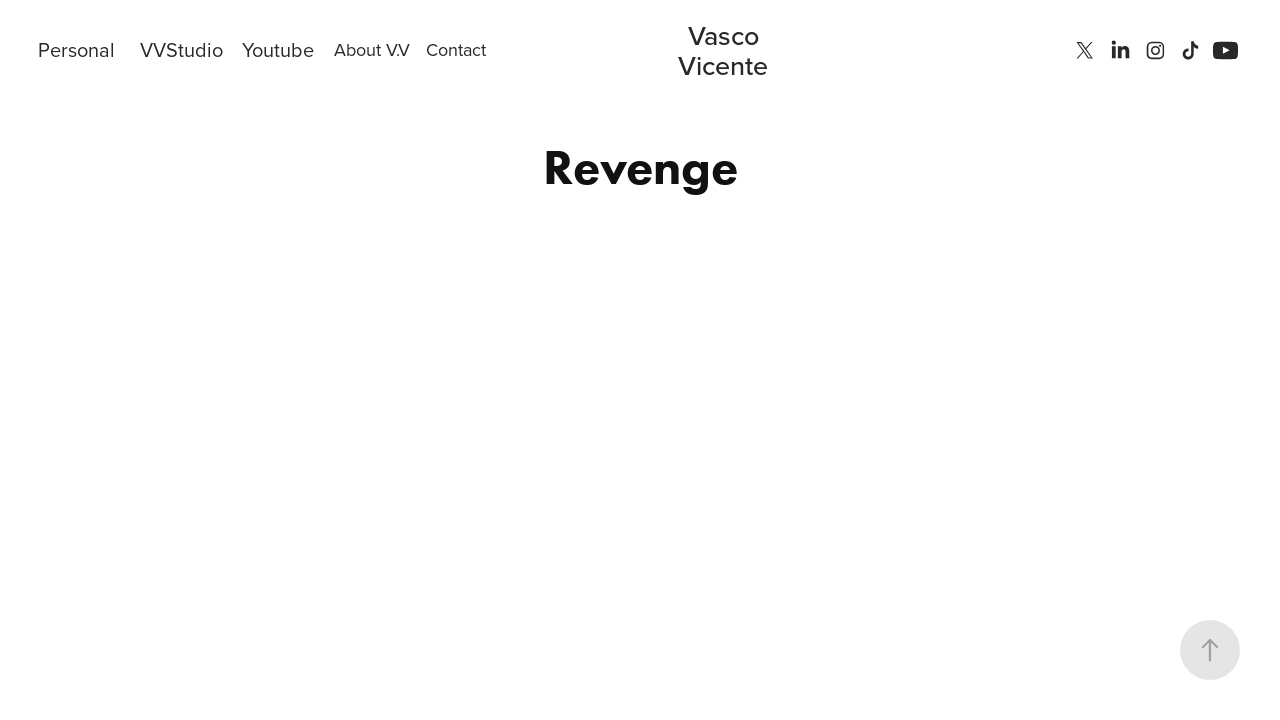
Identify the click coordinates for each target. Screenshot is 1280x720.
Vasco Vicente (723, 50)
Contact (456, 49)
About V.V (372, 49)
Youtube (278, 49)
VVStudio (181, 49)
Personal (76, 49)
